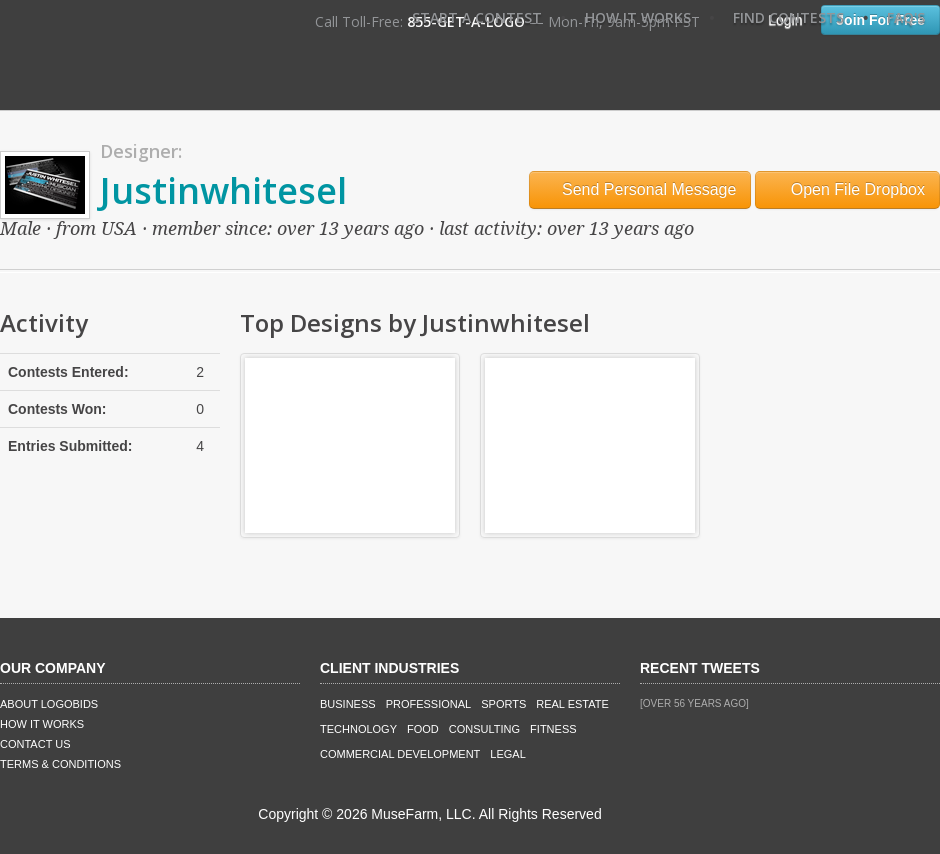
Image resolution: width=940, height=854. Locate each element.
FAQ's (906, 17)
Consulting (484, 729)
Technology (358, 729)
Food (423, 729)
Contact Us (35, 744)
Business (348, 704)
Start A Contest (477, 17)
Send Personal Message (640, 189)
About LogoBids (49, 704)
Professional (429, 704)
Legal (507, 754)
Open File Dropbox (847, 189)
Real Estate (572, 704)
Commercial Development (400, 754)
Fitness (553, 729)
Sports (503, 704)
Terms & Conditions (60, 764)
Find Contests (788, 17)
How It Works (638, 17)
